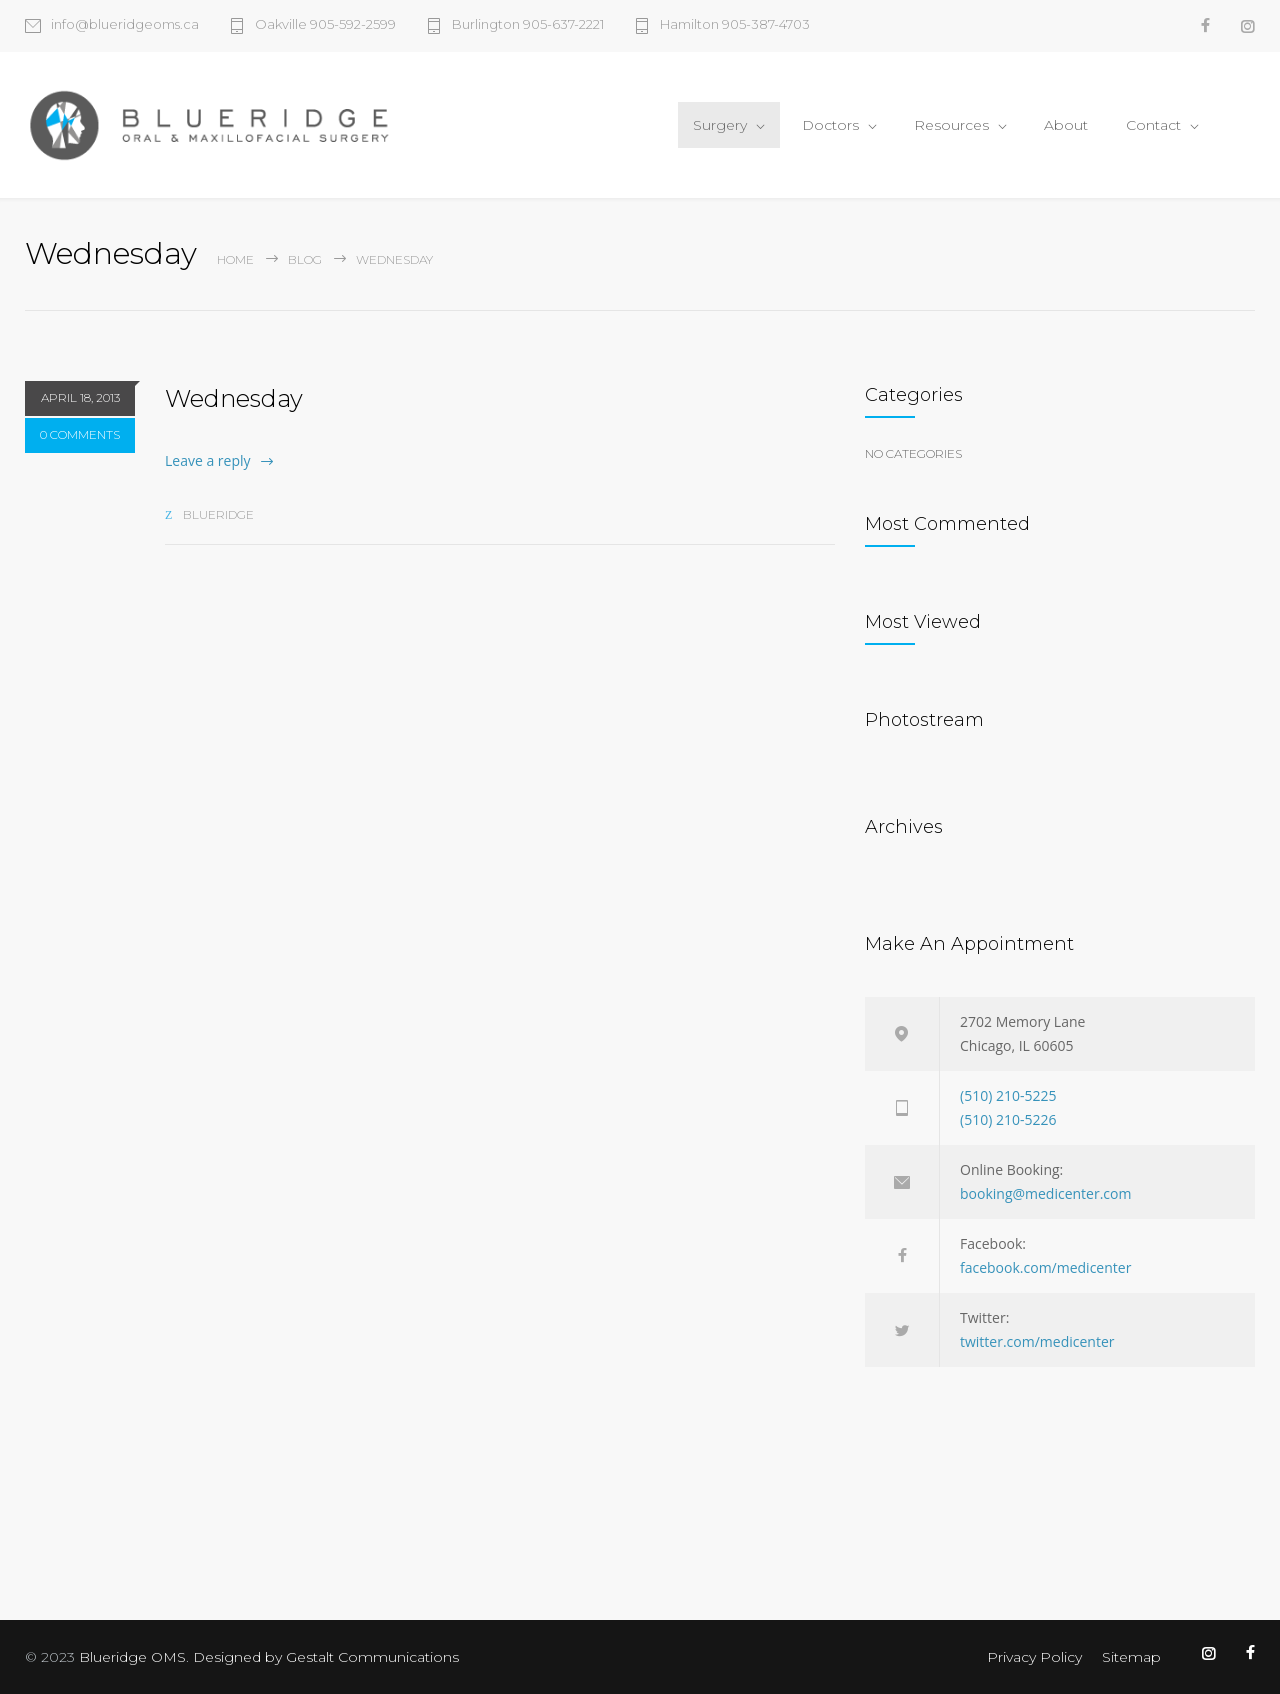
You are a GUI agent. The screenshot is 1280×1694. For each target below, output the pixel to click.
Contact (1153, 125)
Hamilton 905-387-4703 (735, 25)
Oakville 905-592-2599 (325, 25)
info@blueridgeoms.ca (125, 25)
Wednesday (234, 398)
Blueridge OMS (132, 1657)
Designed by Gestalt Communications (326, 1657)
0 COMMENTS (80, 434)
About (1066, 125)
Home (235, 259)
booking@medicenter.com (1045, 1193)
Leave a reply (208, 460)
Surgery (720, 125)
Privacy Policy (1034, 1657)
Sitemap (1131, 1657)
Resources (951, 125)
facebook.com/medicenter (1045, 1267)
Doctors (830, 125)
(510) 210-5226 (1008, 1119)
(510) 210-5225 (1008, 1095)
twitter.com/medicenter (1037, 1341)
